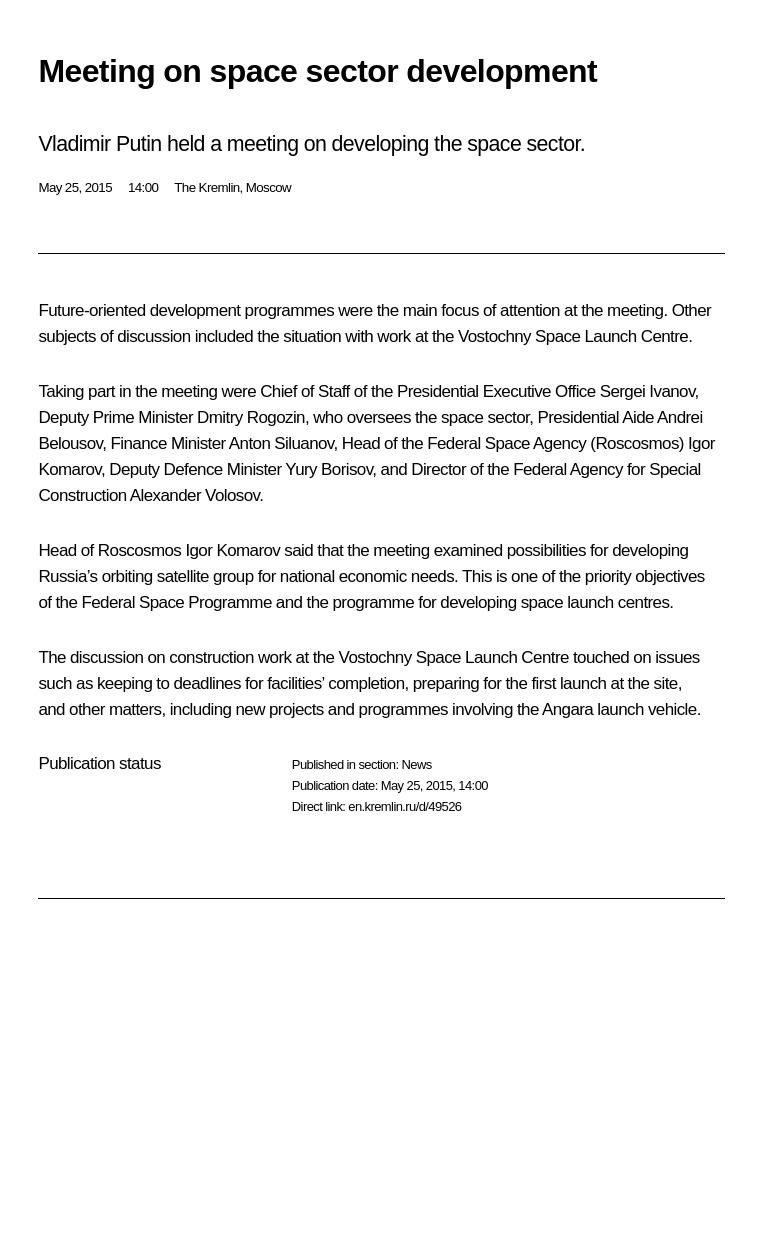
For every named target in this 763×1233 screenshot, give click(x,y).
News (416, 764)
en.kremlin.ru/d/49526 (404, 806)
